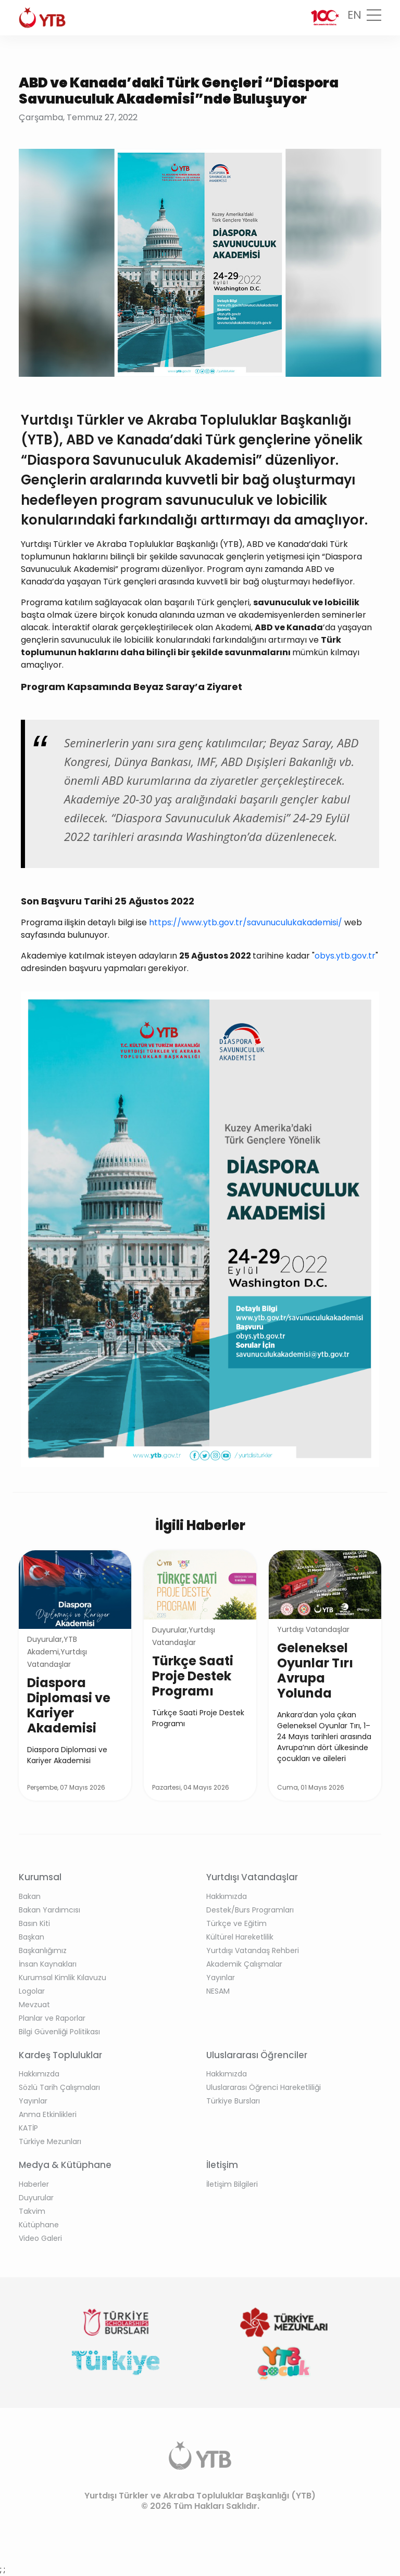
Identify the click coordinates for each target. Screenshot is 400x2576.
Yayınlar (220, 1977)
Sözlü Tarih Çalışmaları (59, 2087)
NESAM (218, 1991)
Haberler (34, 2184)
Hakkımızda (226, 1896)
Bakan (30, 1896)
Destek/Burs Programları (250, 1910)
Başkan (31, 1937)
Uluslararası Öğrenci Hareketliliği (263, 2087)
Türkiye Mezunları (50, 2141)
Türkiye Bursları (233, 2101)
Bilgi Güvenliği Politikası (59, 2031)
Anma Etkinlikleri (48, 2114)
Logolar (32, 1991)
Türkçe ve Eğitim (236, 1923)
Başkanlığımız (43, 1950)
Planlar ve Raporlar (52, 2018)
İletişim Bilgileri (232, 2184)
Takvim (32, 2211)
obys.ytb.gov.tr (345, 956)
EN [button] (354, 14)
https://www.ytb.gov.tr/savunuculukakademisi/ (246, 922)
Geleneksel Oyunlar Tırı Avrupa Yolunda (315, 1670)
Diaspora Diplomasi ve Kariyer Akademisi (68, 1705)
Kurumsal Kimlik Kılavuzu (62, 1977)
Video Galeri (40, 2238)
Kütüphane (39, 2225)
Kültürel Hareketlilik (239, 1937)
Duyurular (36, 2197)
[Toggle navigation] (374, 18)
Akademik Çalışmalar (244, 1964)
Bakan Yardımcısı (49, 1910)
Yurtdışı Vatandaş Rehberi (252, 1950)
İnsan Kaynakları (48, 1964)
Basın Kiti (34, 1923)
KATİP (28, 2128)
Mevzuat (34, 2004)
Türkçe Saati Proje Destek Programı (192, 1676)
